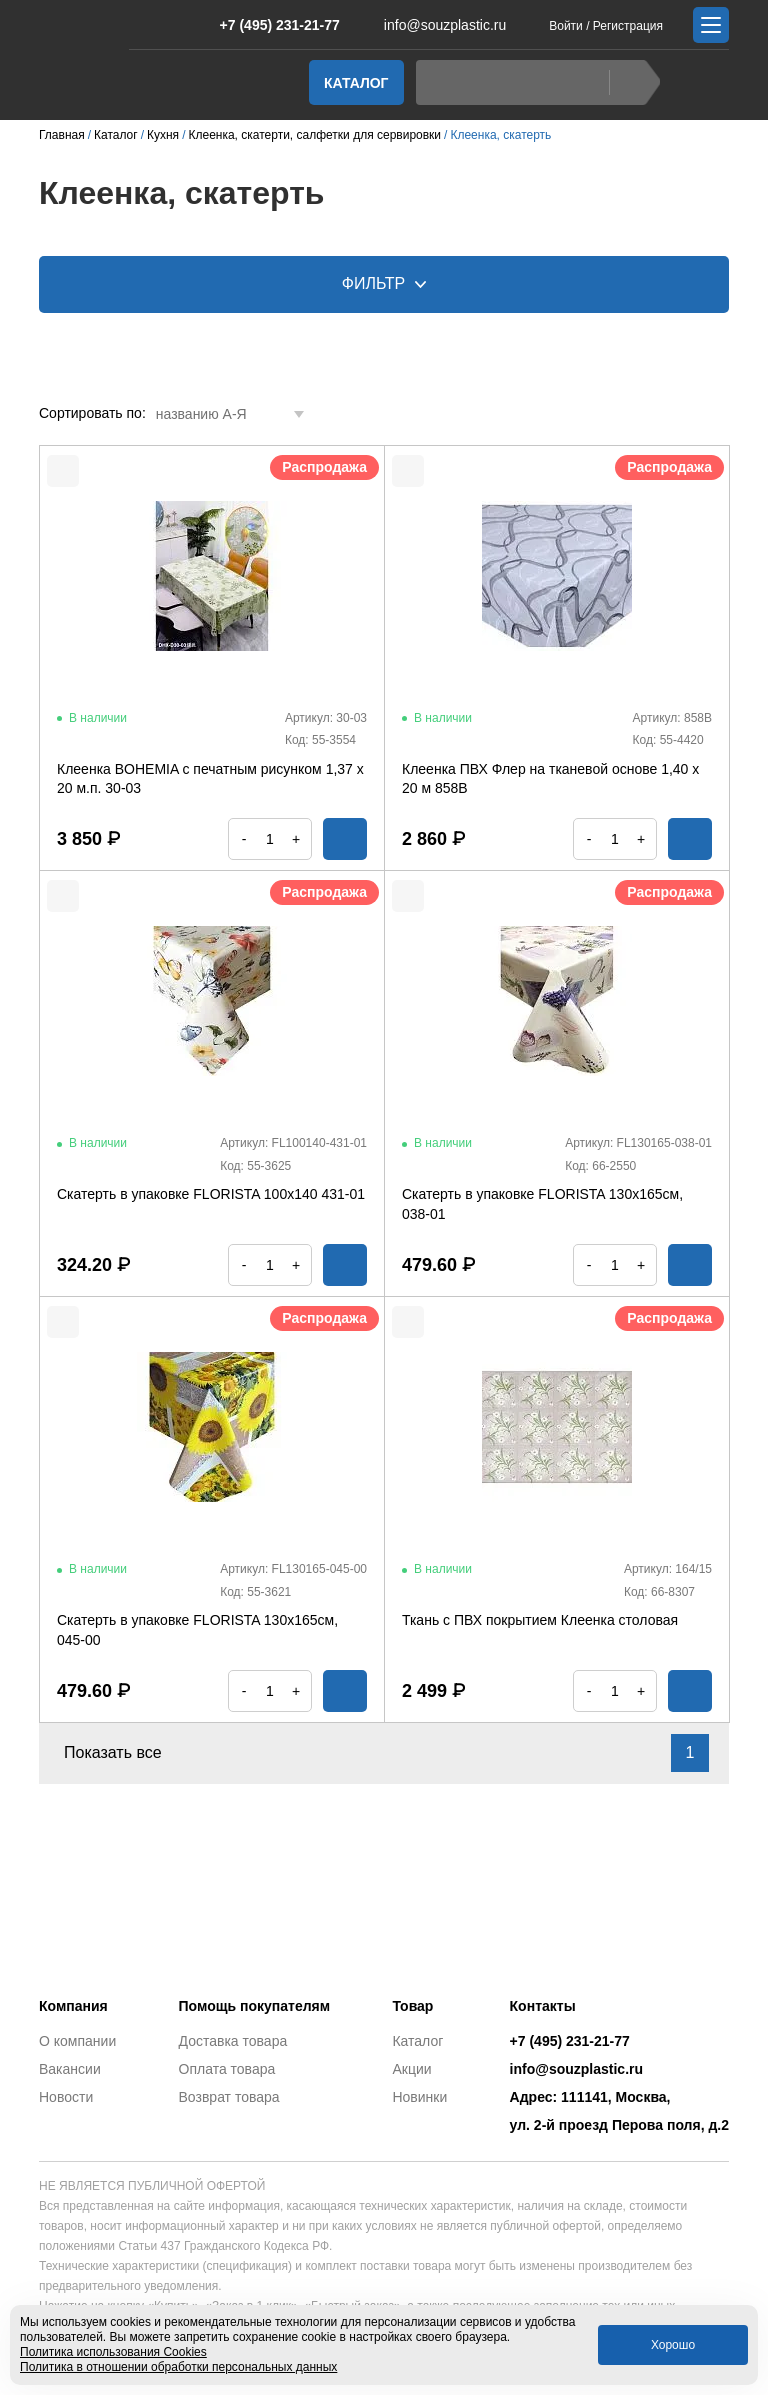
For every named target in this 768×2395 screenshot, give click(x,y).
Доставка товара (233, 2041)
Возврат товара (229, 2097)
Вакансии (70, 2069)
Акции (411, 2069)
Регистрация (628, 26)
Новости (66, 2097)
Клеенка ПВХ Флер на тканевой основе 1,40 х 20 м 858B (550, 779)
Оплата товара (227, 2069)
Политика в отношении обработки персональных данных (178, 2367)
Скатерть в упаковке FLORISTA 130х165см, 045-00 (197, 1630)
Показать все (124, 1752)
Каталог (356, 83)
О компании (77, 2041)
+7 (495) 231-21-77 (269, 25)
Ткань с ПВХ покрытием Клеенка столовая (540, 1620)
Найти (629, 82)
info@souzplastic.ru (433, 25)
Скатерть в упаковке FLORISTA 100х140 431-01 (211, 1194)
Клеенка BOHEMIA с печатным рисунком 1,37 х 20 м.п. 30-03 (210, 779)
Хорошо (673, 2345)
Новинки (419, 2097)
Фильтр (384, 283)
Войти (566, 26)
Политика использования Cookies (113, 2352)
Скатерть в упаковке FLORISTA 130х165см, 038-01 (542, 1204)
